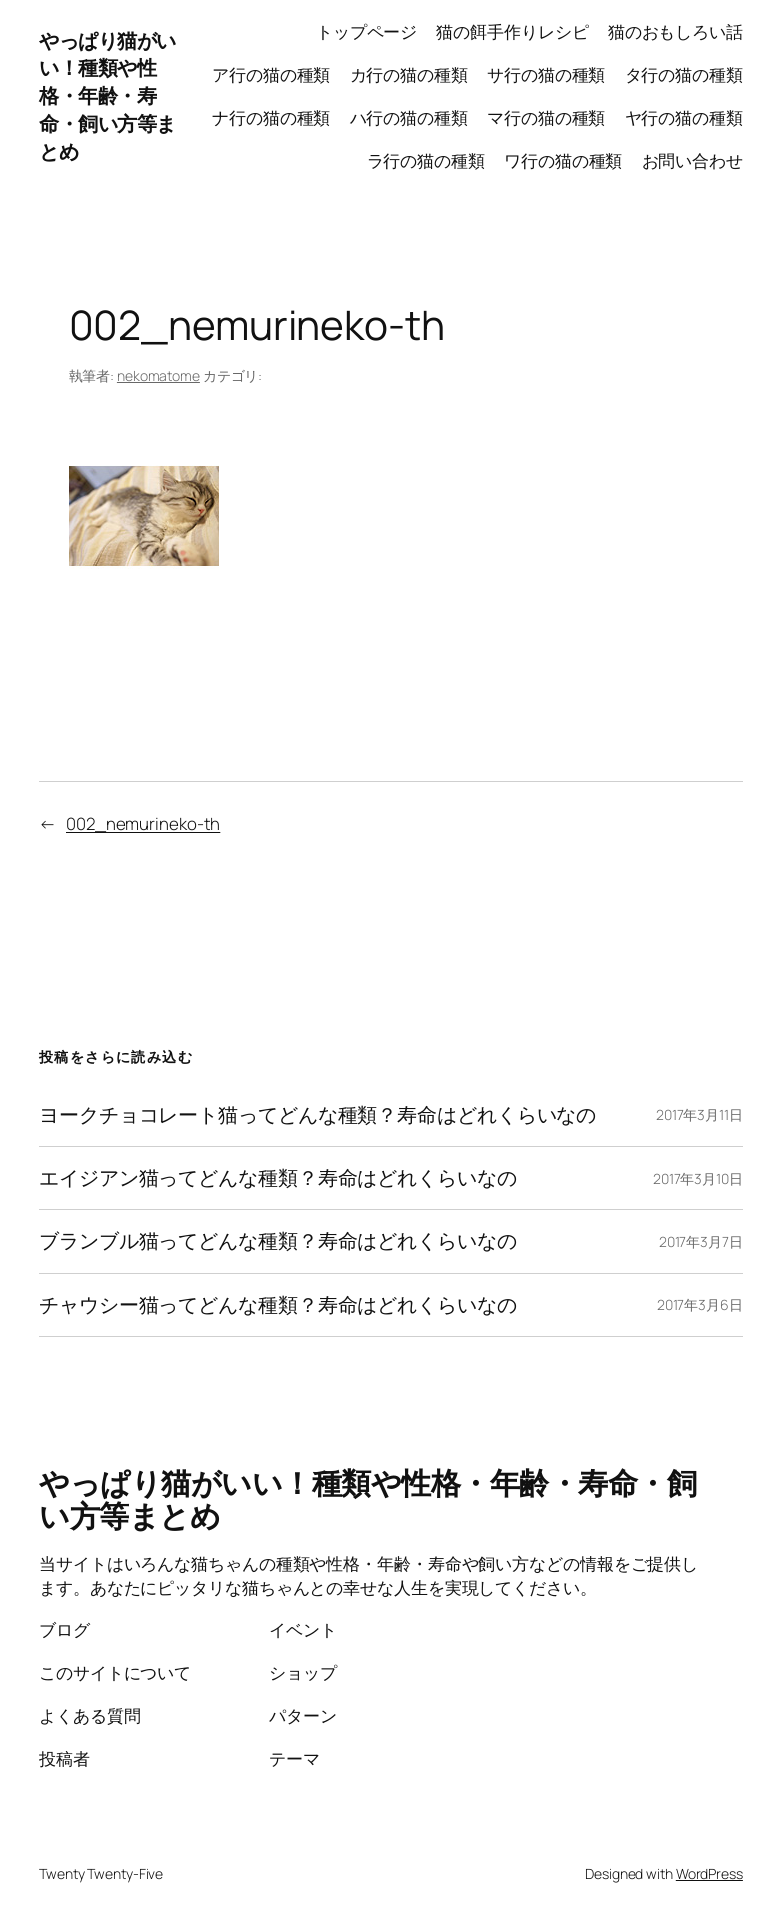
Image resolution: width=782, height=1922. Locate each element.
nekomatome (158, 375)
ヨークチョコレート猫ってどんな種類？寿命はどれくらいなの (317, 1115)
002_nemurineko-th (143, 823)
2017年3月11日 (699, 1114)
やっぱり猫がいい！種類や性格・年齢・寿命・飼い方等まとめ (107, 96)
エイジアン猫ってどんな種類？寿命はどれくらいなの (278, 1178)
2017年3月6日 (700, 1304)
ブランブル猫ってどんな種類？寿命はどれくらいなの (278, 1241)
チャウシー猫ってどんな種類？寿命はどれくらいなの (278, 1305)
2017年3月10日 (698, 1178)
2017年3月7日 (701, 1241)
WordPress (709, 1873)
